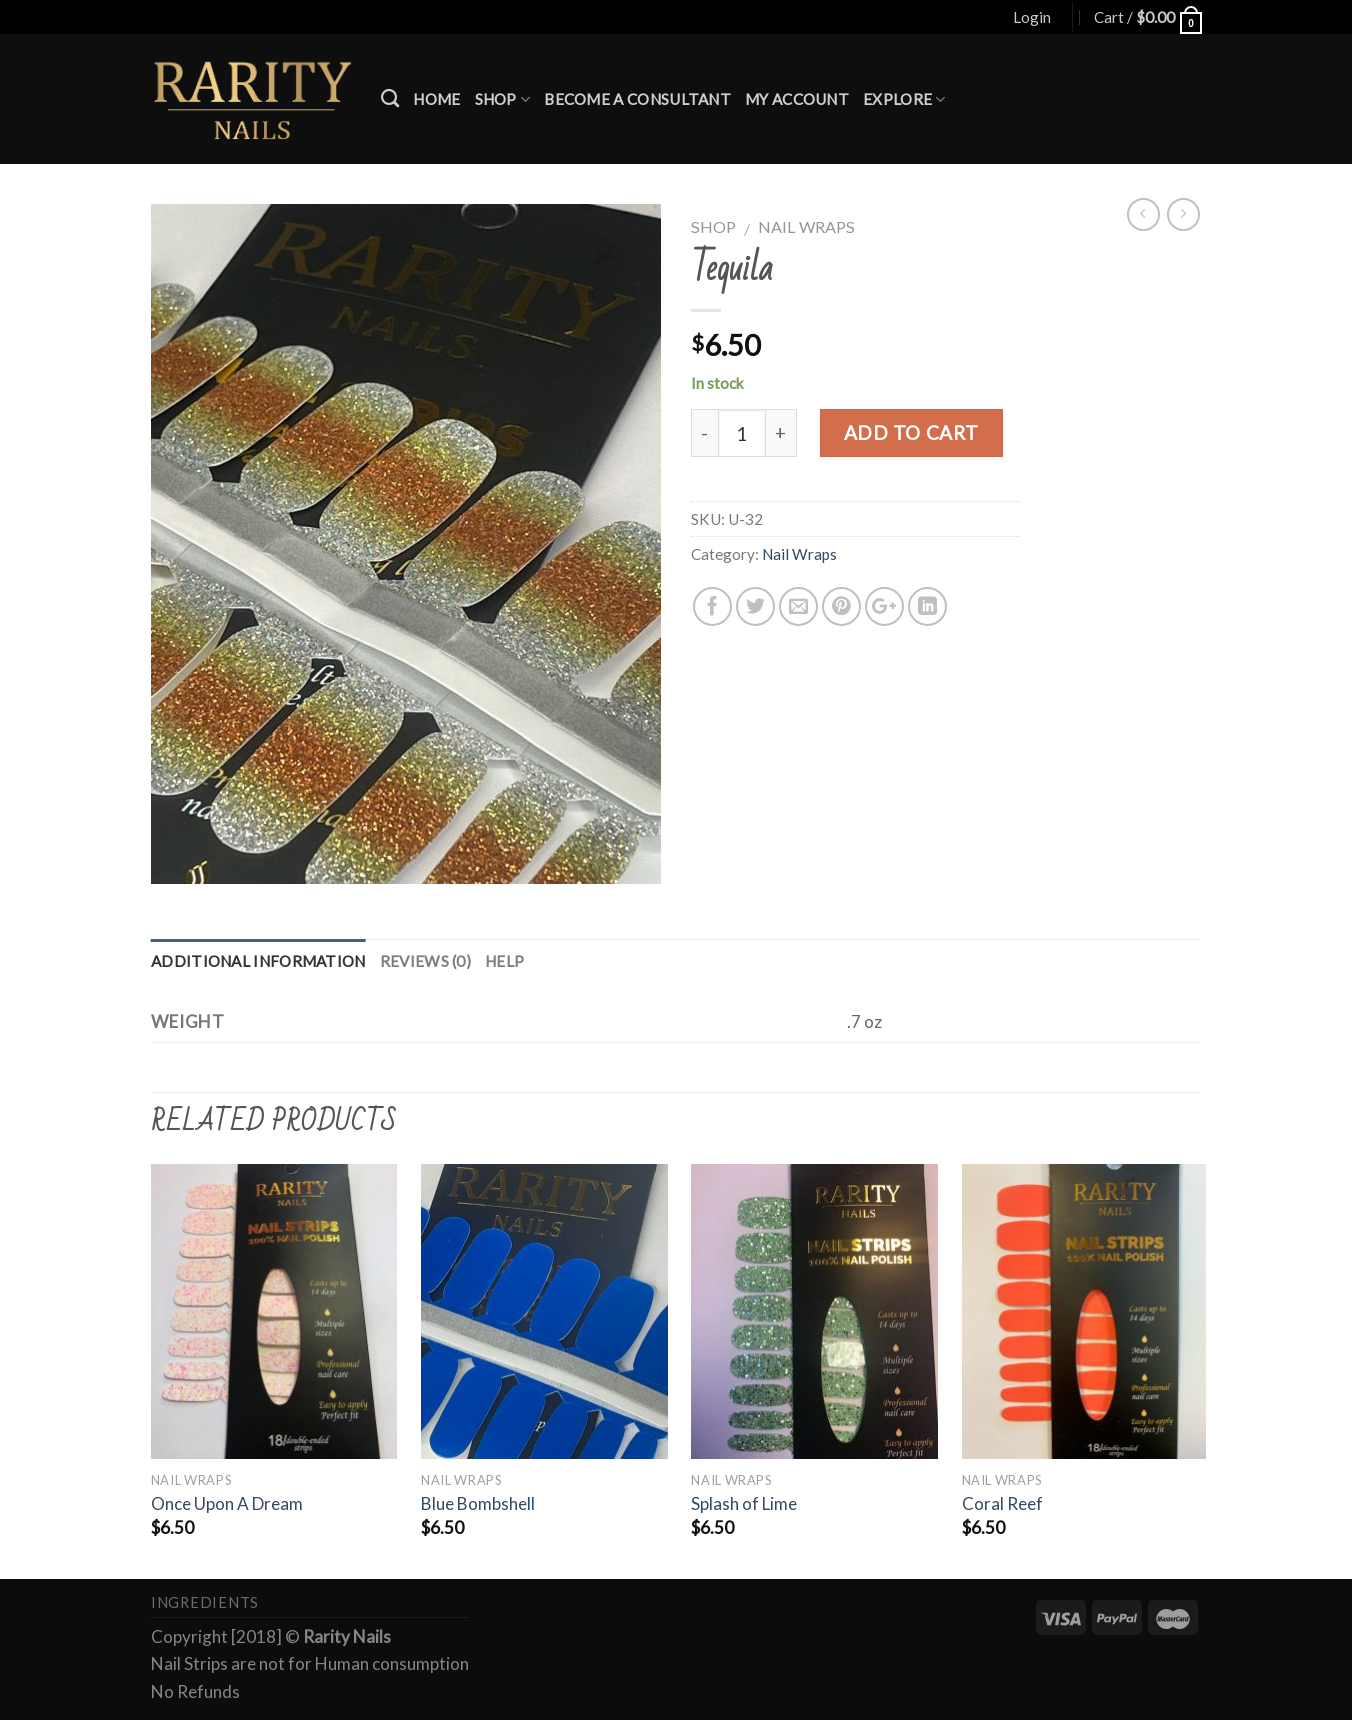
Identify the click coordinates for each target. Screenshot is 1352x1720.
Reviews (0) (425, 961)
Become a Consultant (637, 99)
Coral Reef (1002, 1503)
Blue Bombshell (478, 1503)
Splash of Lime (744, 1503)
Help (504, 961)
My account (797, 99)
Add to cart (911, 432)
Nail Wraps (806, 226)
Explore (904, 99)
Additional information (258, 961)
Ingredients (205, 1602)
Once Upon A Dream (227, 1503)
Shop (503, 99)
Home (436, 99)
